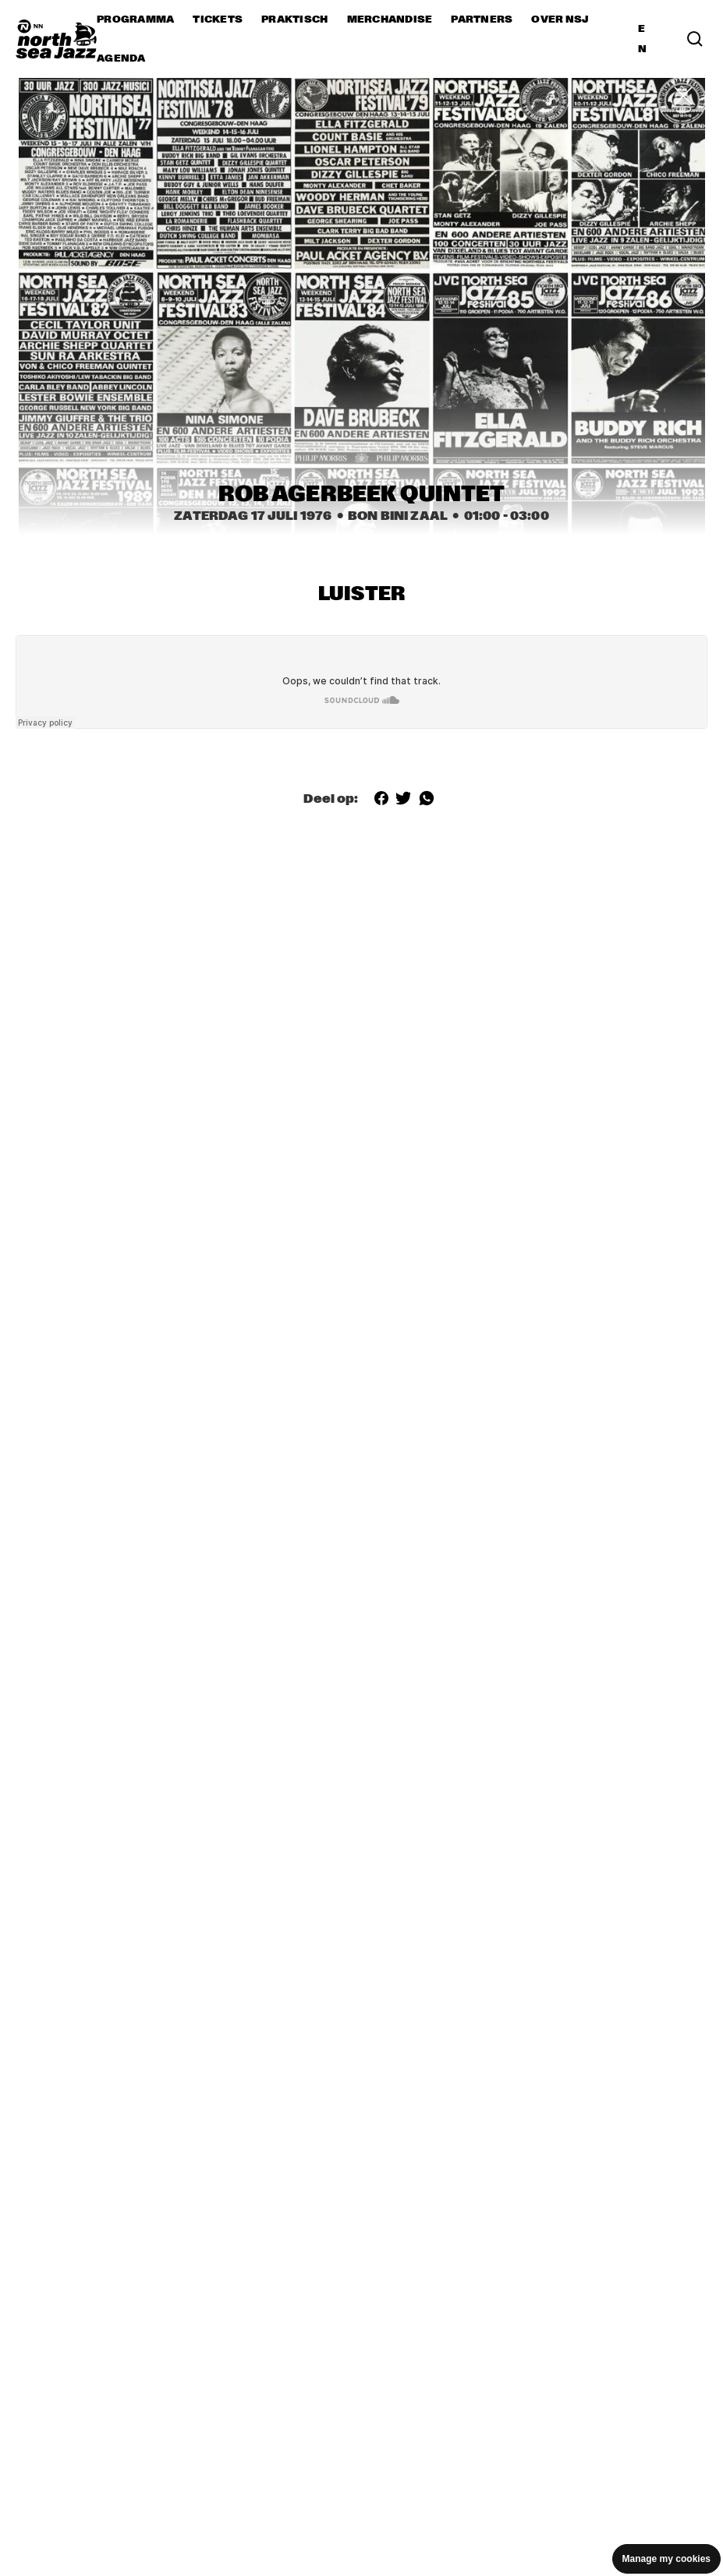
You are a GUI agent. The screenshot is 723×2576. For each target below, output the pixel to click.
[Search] (694, 39)
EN (642, 39)
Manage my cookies (666, 2558)
